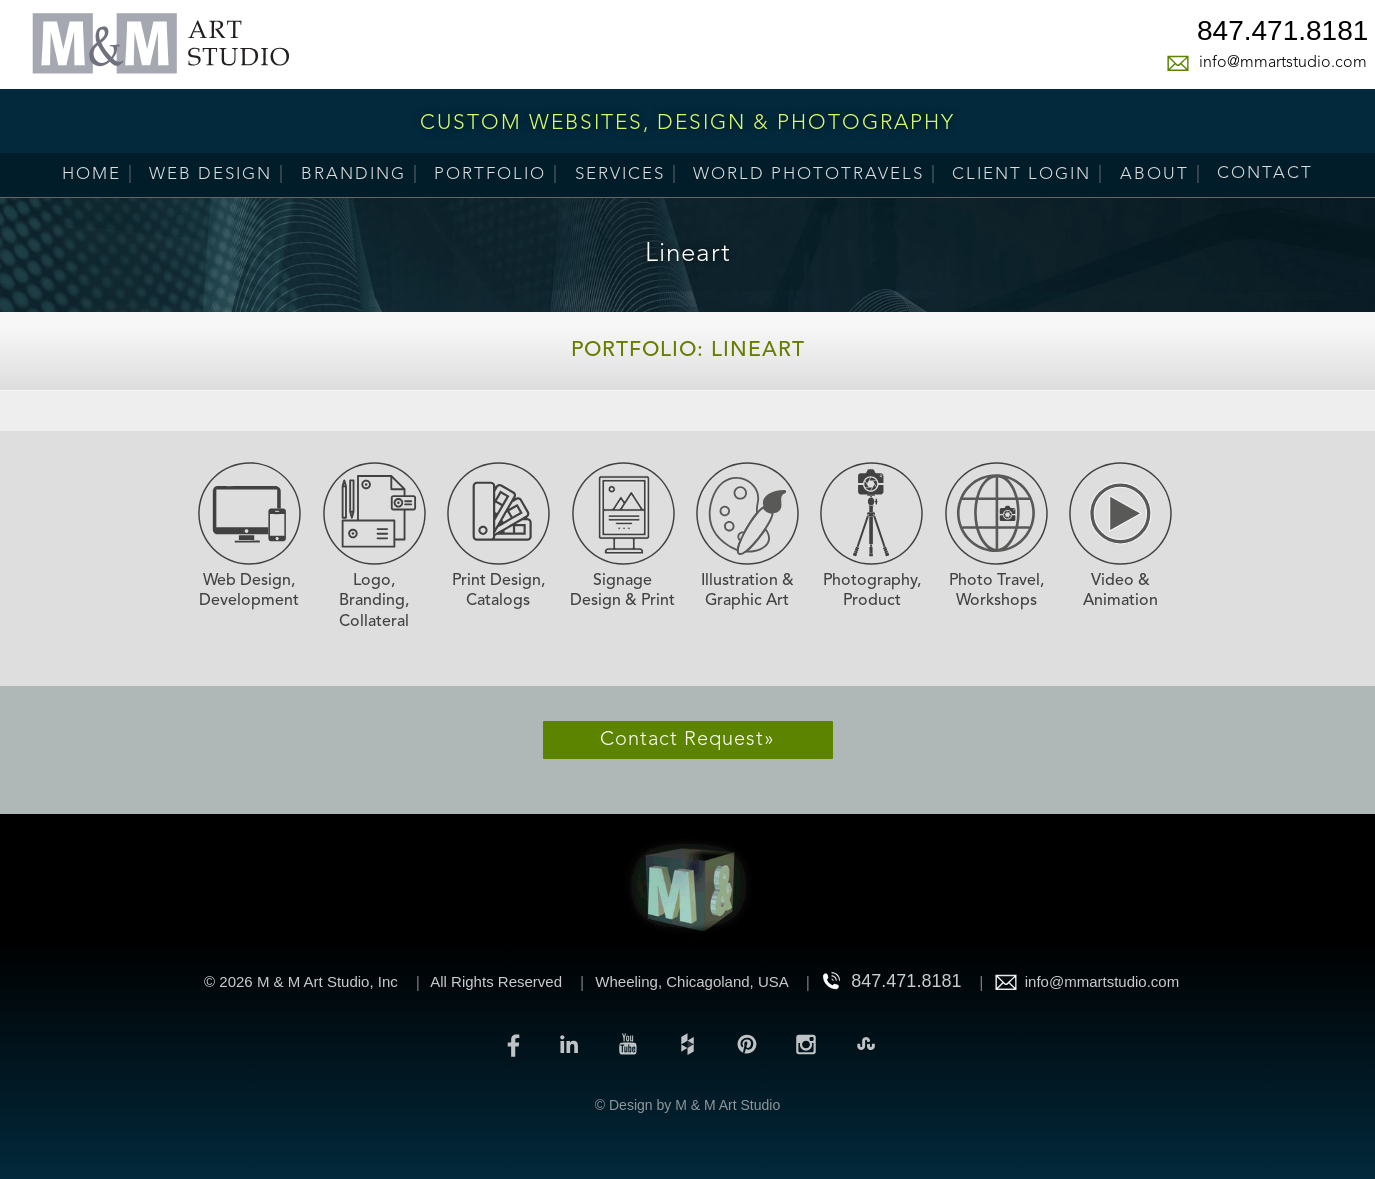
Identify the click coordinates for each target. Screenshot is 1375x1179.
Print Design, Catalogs (498, 591)
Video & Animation (1120, 591)
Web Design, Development (249, 591)
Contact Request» (687, 740)
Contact (1265, 173)
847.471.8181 (1282, 33)
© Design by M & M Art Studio (687, 1105)
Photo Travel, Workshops (996, 591)
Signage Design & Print (622, 591)
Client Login (1021, 174)
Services (620, 174)
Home (91, 174)
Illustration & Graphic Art (747, 591)
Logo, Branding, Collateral (374, 602)
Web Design (210, 174)
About (1154, 174)
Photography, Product (872, 591)
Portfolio (490, 174)
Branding (353, 174)
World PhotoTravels (808, 174)
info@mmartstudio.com (1283, 63)
